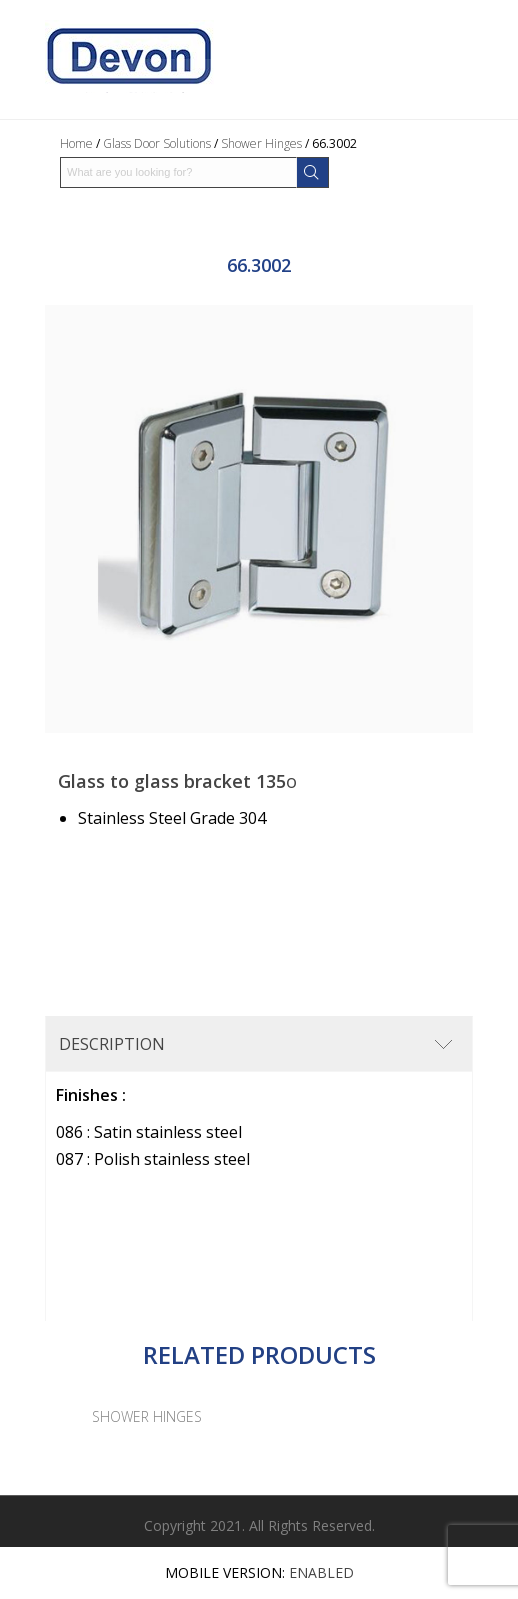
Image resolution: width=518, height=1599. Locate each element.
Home (76, 143)
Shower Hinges (261, 143)
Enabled (321, 1572)
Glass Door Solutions (157, 143)
